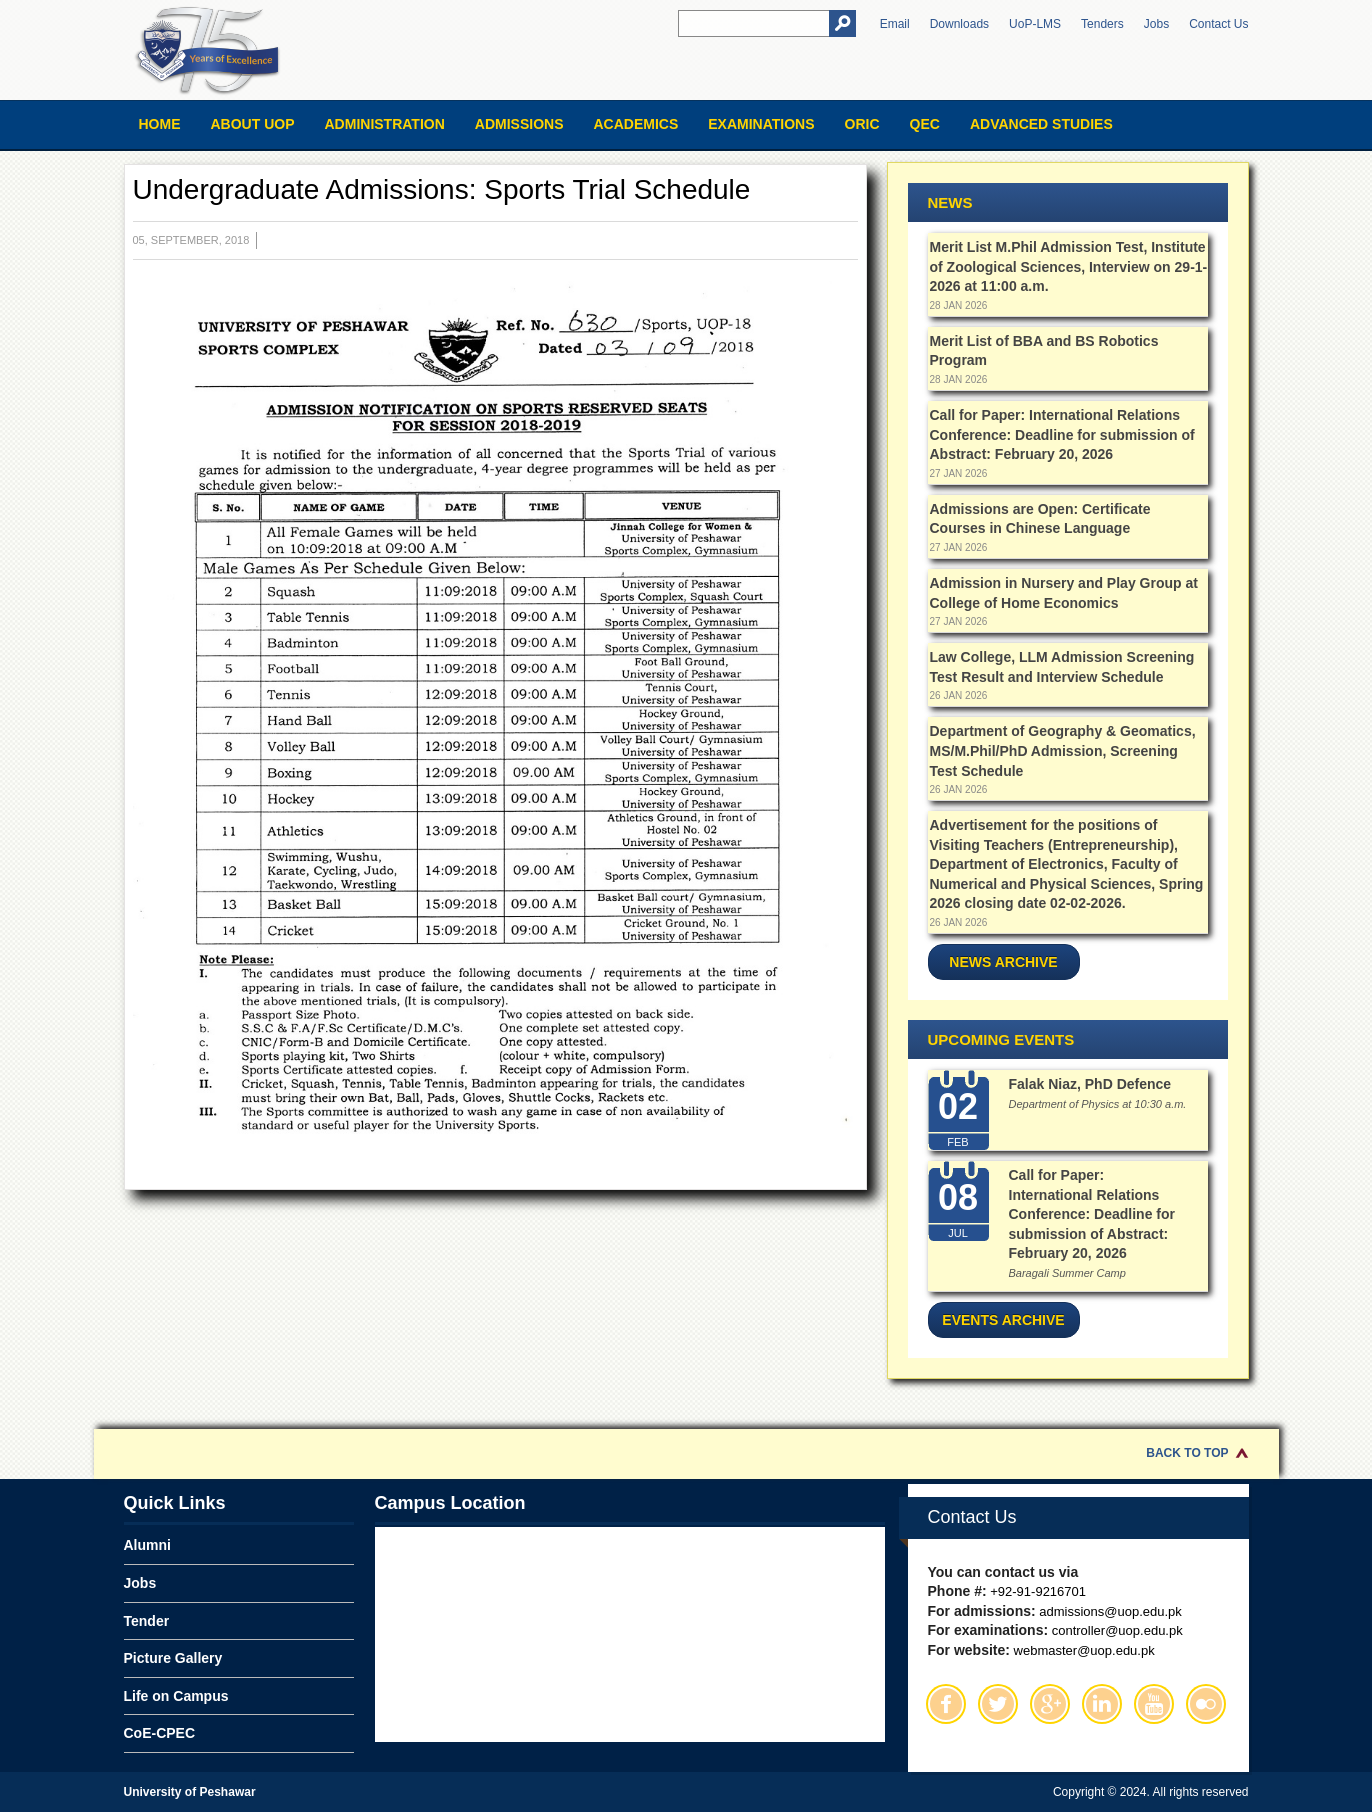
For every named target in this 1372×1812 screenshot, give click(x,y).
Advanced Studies (1041, 124)
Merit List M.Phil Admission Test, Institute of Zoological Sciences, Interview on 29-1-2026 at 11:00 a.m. (1069, 266)
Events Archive (1003, 1320)
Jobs (1156, 24)
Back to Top (1187, 1453)
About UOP (253, 124)
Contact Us (1218, 24)
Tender (147, 1621)
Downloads (959, 24)
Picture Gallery (173, 1658)
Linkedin (1102, 1704)
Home (160, 124)
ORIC (862, 124)
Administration (385, 124)
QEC (925, 124)
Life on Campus (176, 1696)
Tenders (1102, 24)
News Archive (1003, 962)
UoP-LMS (1035, 24)
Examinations (761, 124)
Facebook (946, 1704)
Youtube (1154, 1704)
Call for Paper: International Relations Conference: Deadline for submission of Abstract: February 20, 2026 (1062, 434)
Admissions (519, 124)
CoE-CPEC (160, 1733)
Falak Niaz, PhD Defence (1090, 1084)
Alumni (147, 1545)
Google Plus (1050, 1704)
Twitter (998, 1704)
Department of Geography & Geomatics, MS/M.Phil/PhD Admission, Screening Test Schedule (1063, 750)
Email (895, 24)
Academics (635, 124)
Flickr (1206, 1704)
